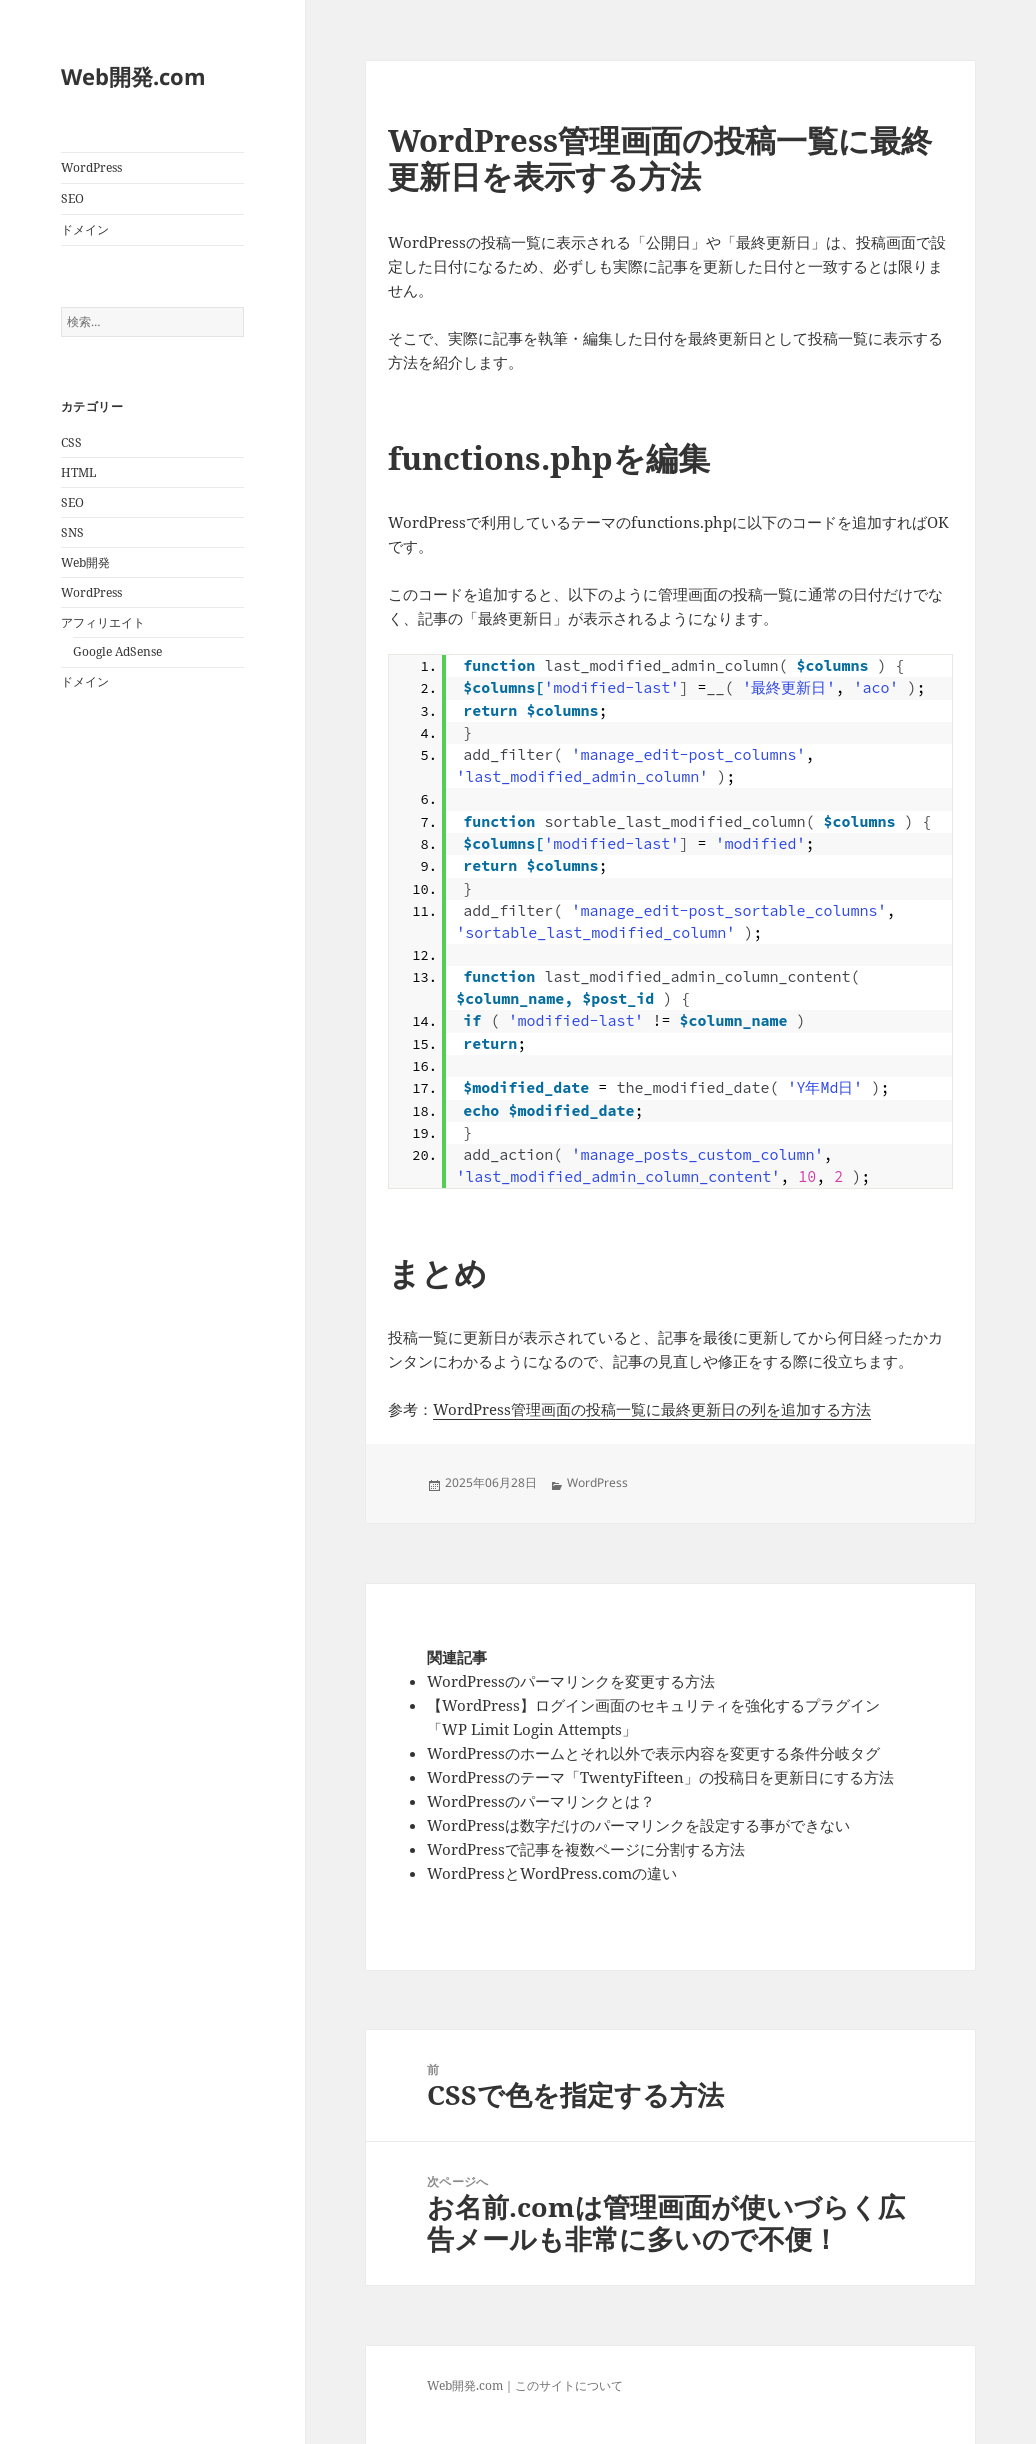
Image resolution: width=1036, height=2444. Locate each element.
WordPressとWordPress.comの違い (552, 1873)
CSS (71, 442)
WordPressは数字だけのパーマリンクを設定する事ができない (638, 1825)
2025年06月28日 (491, 1482)
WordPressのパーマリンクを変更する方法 (571, 1681)
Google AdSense (117, 651)
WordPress (91, 167)
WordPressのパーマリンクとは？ (541, 1801)
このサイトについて (569, 2385)
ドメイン (85, 229)
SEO (72, 198)
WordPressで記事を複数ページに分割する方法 (586, 1849)
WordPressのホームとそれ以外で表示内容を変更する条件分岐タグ (653, 1753)
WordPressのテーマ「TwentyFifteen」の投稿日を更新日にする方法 (660, 1777)
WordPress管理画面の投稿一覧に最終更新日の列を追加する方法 (652, 1409)
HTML (78, 472)
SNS (72, 532)
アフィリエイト (103, 622)
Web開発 (85, 562)
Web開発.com (133, 76)
